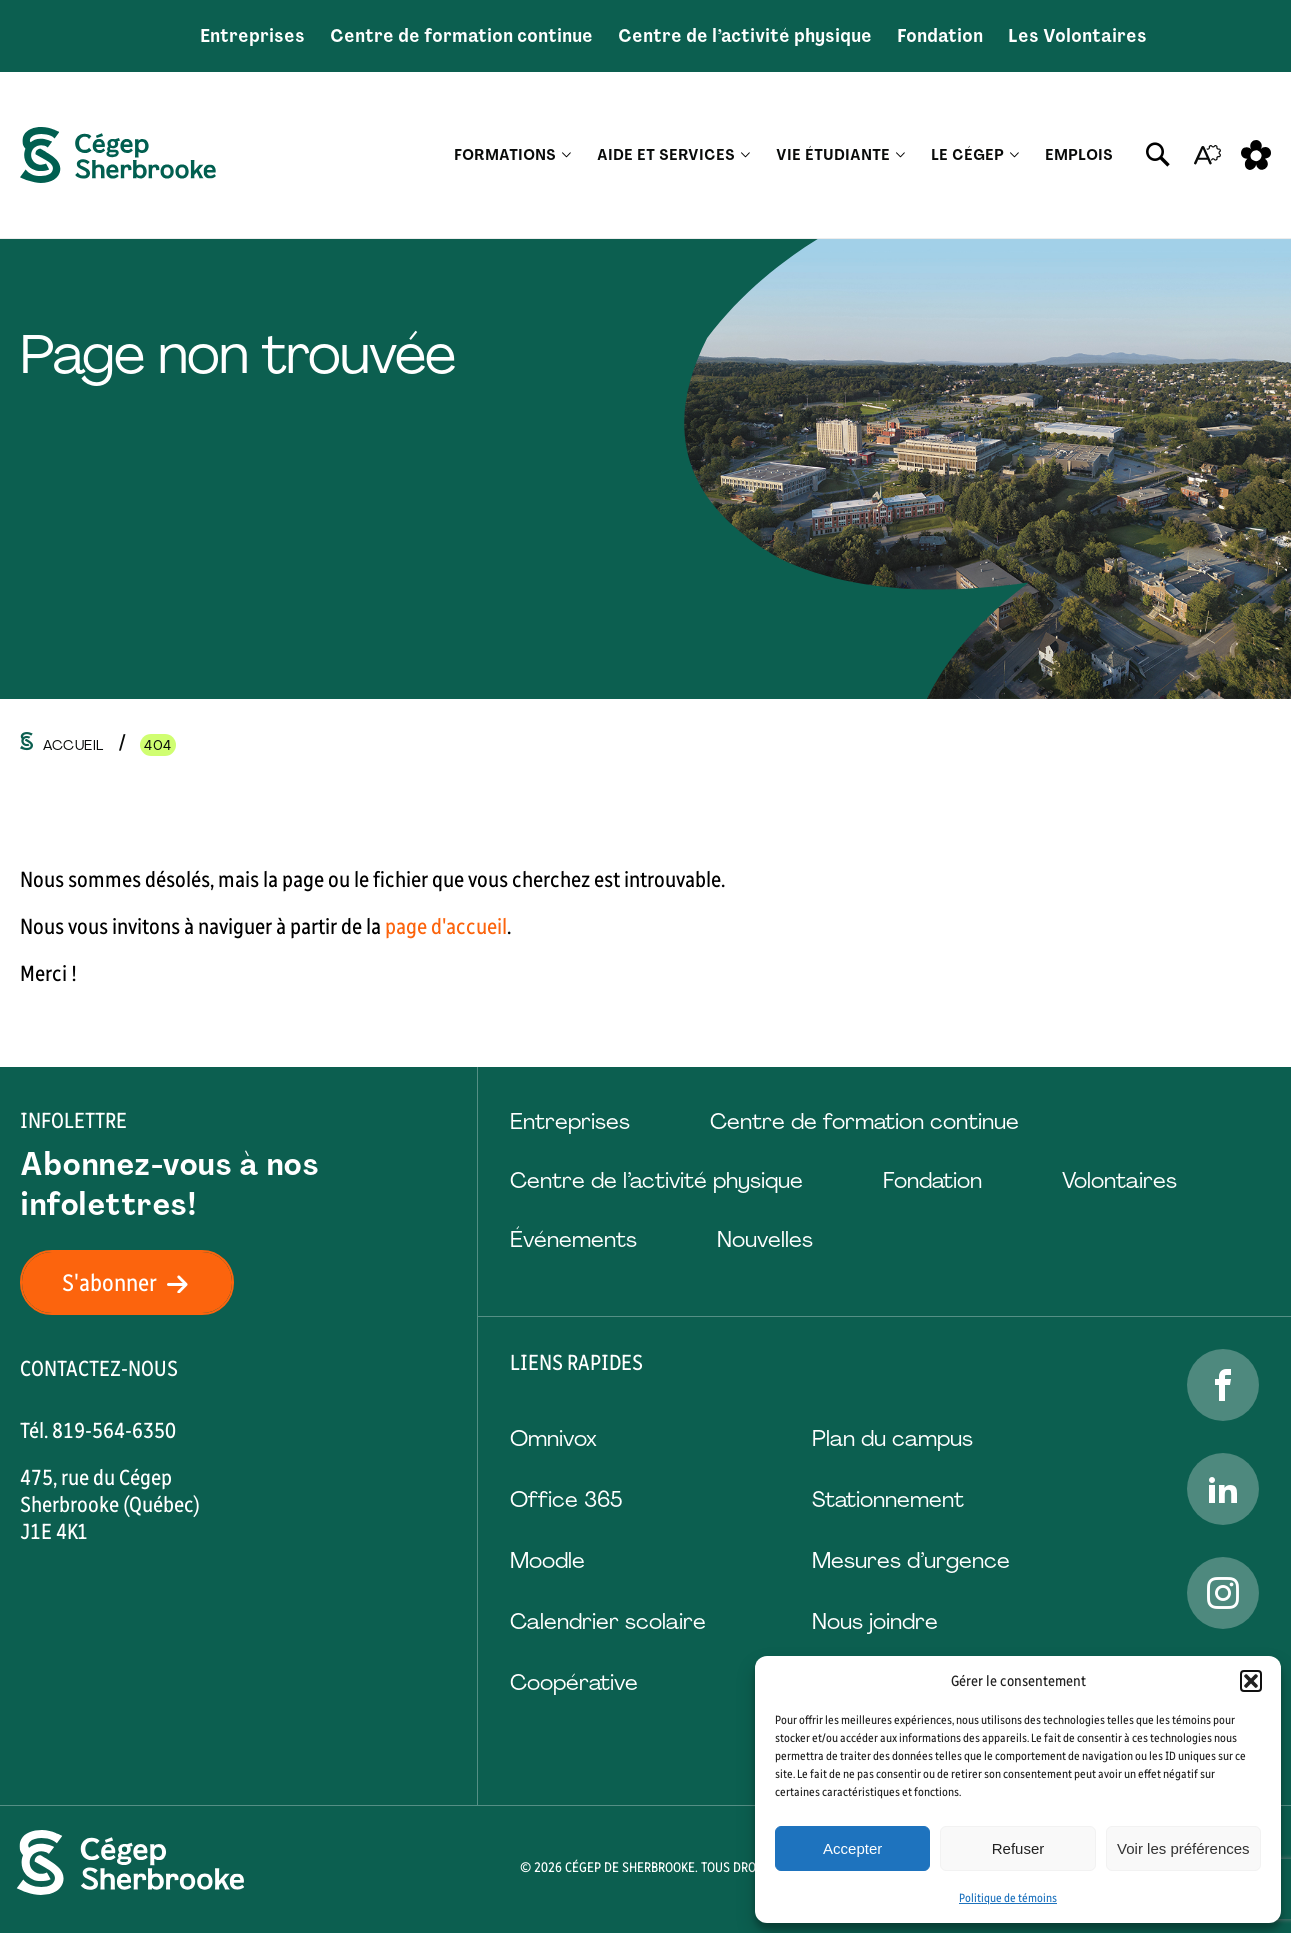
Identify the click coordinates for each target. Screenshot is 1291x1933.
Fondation (940, 36)
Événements (573, 1239)
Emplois (1079, 155)
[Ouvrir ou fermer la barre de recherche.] (1158, 155)
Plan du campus (892, 1438)
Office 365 (566, 1499)
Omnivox (553, 1438)
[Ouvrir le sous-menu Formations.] (566, 155)
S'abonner (137, 1282)
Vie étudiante (833, 155)
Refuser (1018, 1848)
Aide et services (666, 155)
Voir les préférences (1183, 1848)
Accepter (852, 1848)
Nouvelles (765, 1239)
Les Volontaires (1077, 36)
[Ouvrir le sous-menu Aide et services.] (745, 155)
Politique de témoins (1008, 1898)
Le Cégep (967, 155)
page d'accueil (446, 926)
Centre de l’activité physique (745, 36)
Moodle (547, 1560)
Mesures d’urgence (911, 1560)
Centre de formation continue (461, 36)
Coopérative (574, 1682)
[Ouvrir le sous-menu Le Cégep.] (1014, 155)
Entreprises (252, 36)
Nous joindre (875, 1621)
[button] (1251, 1681)
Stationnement (888, 1499)
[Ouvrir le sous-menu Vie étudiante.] (900, 155)
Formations (505, 155)
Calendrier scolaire (608, 1621)
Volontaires (1119, 1180)
